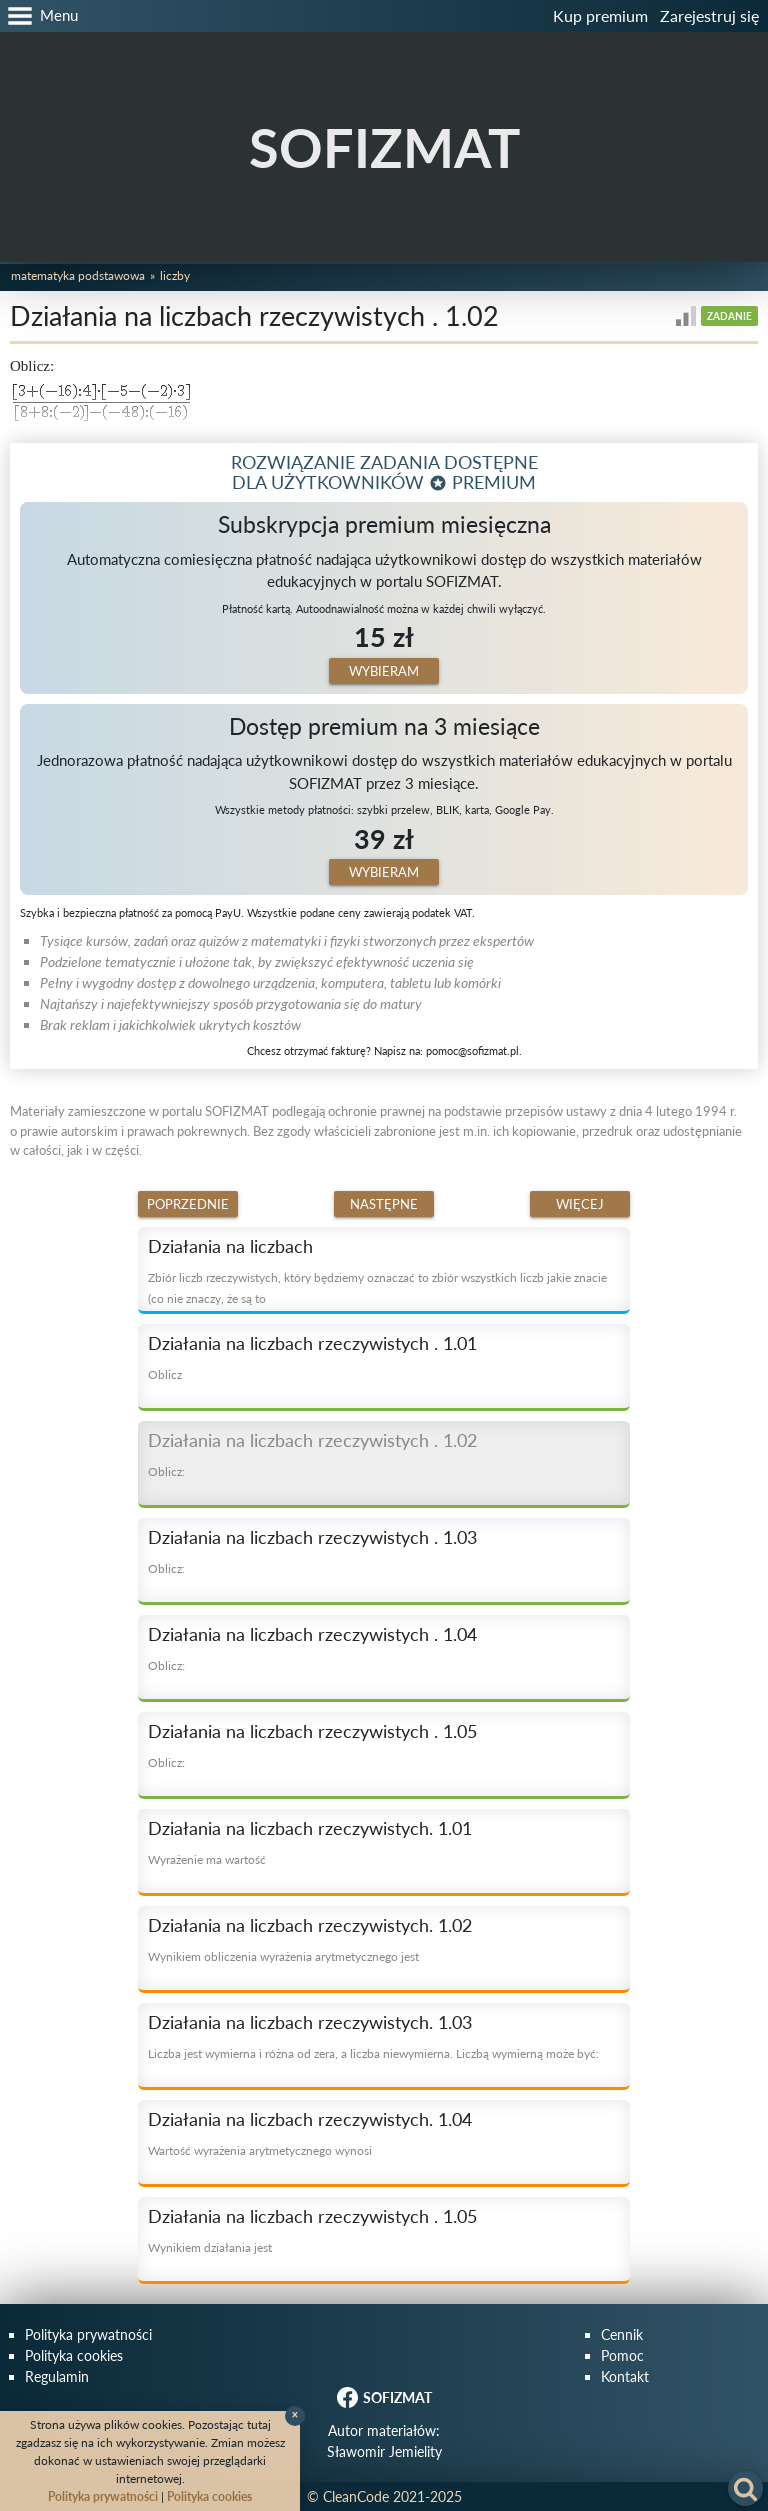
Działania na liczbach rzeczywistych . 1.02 (312, 1440)
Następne (384, 1204)
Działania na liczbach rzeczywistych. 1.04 (310, 2119)
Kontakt (625, 2376)
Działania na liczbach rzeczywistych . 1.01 (312, 1343)
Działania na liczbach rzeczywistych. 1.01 (310, 1828)
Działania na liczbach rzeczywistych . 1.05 (312, 1731)
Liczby (175, 275)
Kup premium (600, 15)
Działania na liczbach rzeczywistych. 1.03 (310, 2022)
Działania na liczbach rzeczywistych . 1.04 (312, 1634)
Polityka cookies (74, 2355)
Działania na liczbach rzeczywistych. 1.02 (310, 1925)
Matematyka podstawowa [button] (78, 275)
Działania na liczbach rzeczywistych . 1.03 (312, 1537)
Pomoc (622, 2355)
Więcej (580, 1204)
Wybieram (384, 671)
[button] (39, 16)
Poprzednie (188, 1204)
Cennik (622, 2334)
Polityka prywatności (88, 2334)
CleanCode (356, 2496)
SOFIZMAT (384, 147)
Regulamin (57, 2376)
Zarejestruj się (709, 15)
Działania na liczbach (230, 1246)
